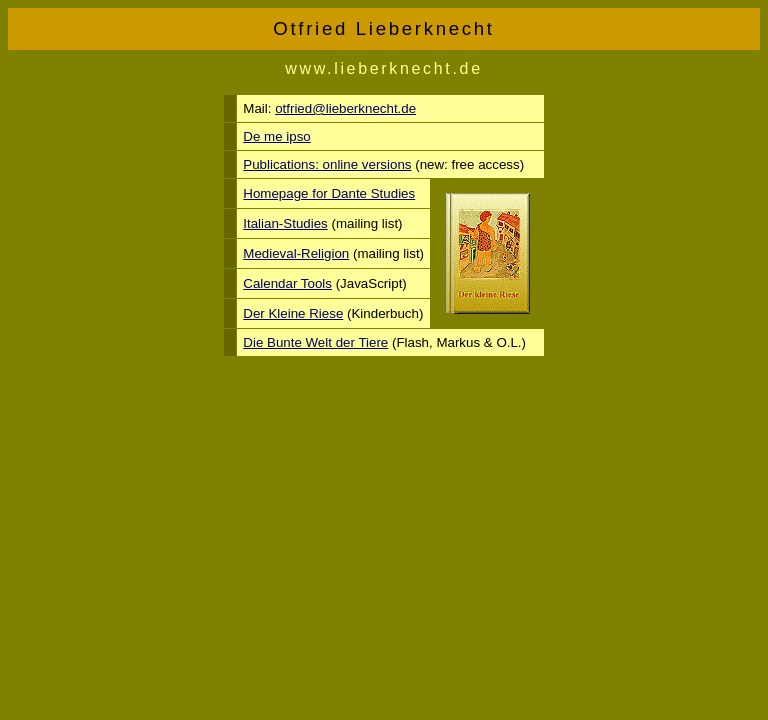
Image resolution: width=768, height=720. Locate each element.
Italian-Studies (285, 223)
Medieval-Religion (296, 253)
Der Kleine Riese (293, 313)
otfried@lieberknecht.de (345, 108)
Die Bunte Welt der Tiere (315, 342)
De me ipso (276, 136)
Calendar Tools (287, 283)
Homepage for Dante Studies (329, 193)
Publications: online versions (327, 164)
